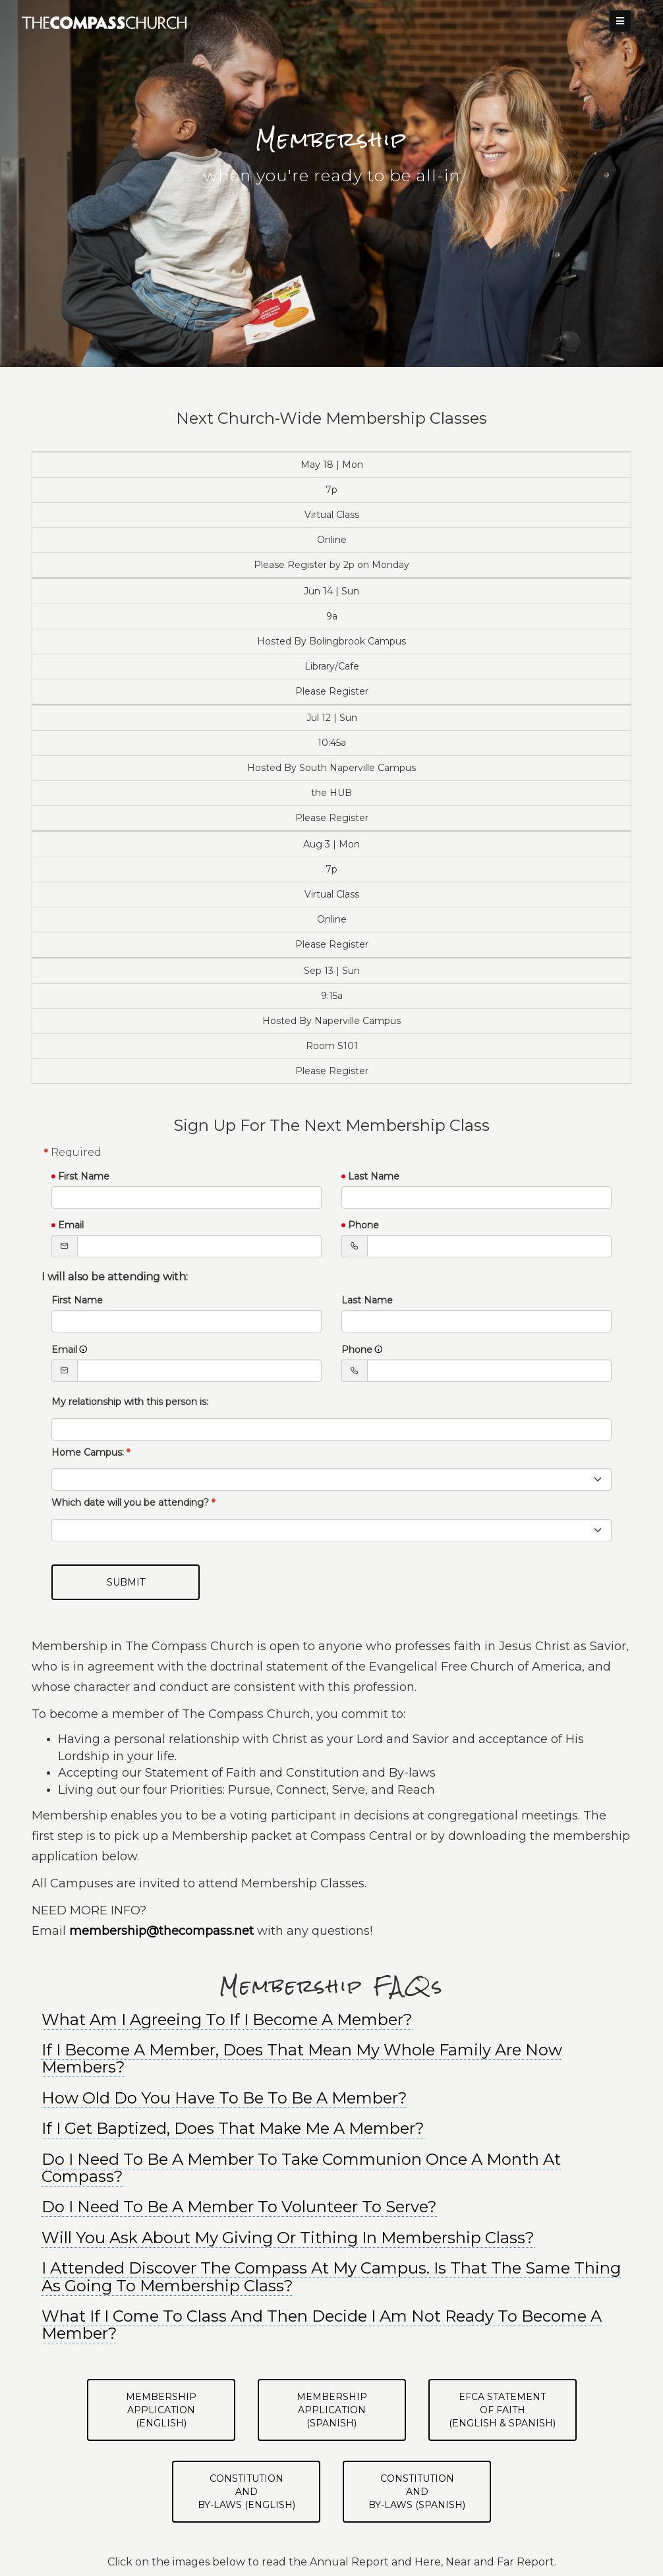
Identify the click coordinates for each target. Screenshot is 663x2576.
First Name (83, 1176)
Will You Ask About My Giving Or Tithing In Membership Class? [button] (288, 2237)
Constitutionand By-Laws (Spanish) (416, 2492)
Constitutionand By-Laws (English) (246, 2492)
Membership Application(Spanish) (332, 2410)
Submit (126, 1582)
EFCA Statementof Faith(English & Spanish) (502, 2410)
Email (71, 1225)
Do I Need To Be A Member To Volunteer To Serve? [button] (239, 2206)
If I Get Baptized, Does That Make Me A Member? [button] (233, 2128)
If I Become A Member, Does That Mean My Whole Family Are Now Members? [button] (302, 2058)
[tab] (331, 2059)
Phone (363, 1225)
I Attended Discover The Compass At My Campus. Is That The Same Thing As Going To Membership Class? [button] (331, 2276)
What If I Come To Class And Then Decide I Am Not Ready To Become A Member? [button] (322, 2324)
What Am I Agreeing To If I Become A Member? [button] (227, 2019)
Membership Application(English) (161, 2410)
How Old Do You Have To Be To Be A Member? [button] (224, 2097)
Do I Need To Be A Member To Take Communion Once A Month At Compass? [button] (301, 2168)
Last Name (373, 1176)
